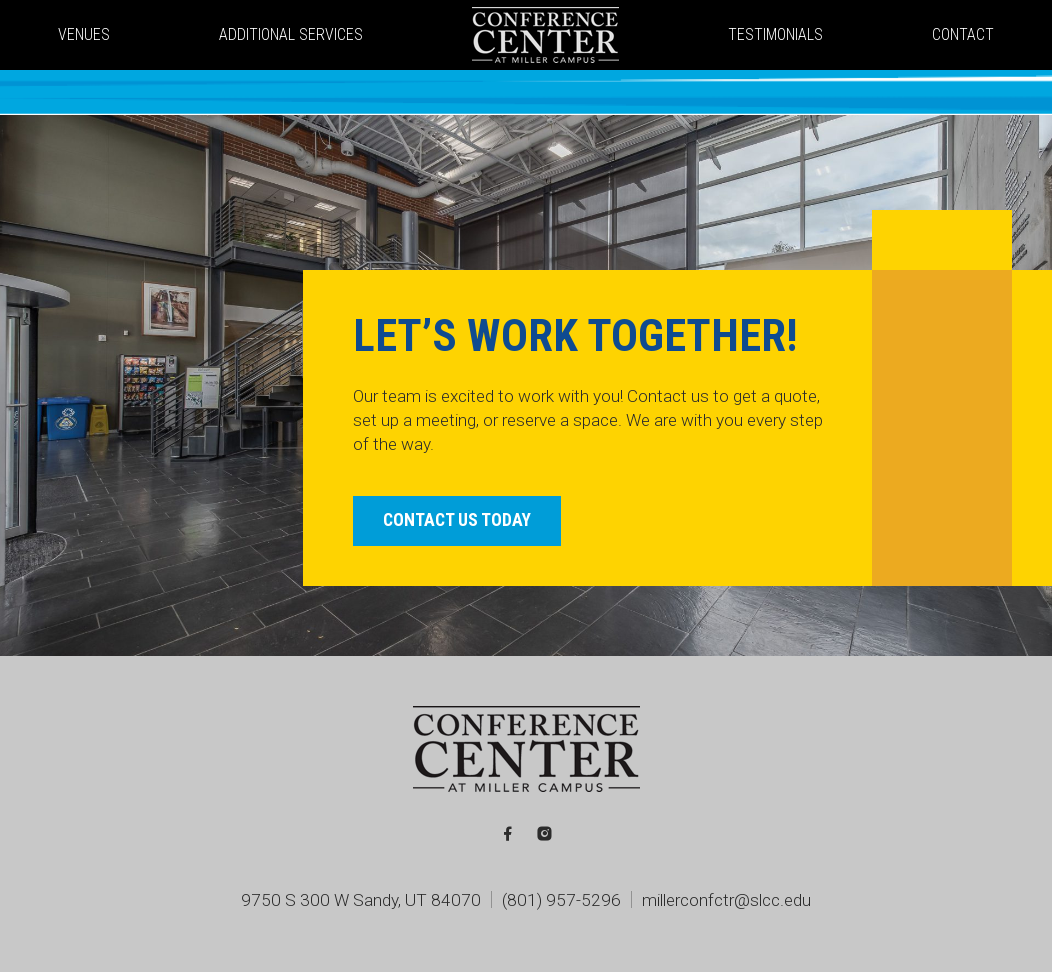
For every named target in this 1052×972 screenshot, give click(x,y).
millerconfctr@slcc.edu (726, 900)
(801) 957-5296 (561, 900)
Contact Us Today (457, 520)
